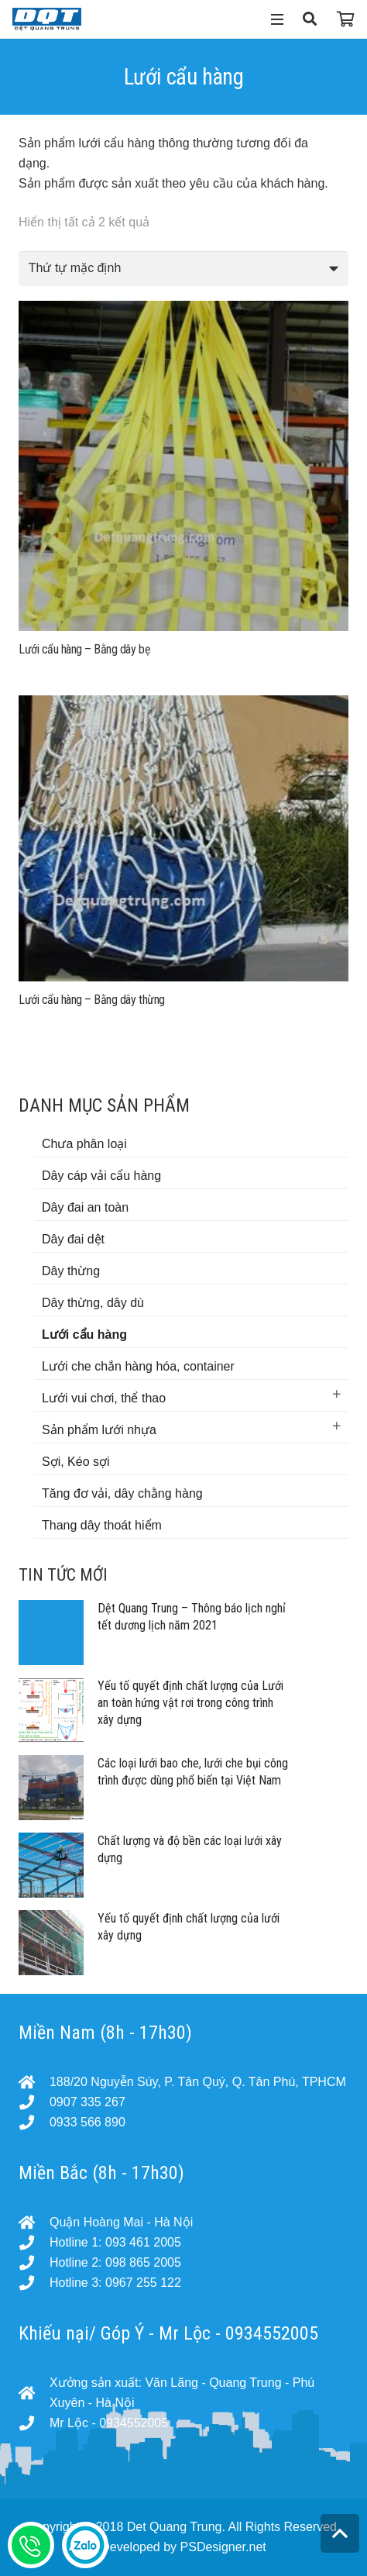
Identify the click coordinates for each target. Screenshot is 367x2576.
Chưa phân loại (84, 1143)
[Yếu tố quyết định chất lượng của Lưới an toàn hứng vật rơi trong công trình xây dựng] (51, 1710)
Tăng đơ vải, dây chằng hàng (122, 1493)
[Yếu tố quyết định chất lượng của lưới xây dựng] (51, 1942)
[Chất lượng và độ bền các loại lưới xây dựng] (51, 1865)
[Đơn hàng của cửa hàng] (183, 268)
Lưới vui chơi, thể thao (104, 1398)
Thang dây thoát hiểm (102, 1525)
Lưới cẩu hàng (84, 1334)
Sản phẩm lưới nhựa (99, 1429)
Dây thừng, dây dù (93, 1302)
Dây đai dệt (73, 1239)
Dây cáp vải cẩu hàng (101, 1175)
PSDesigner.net (223, 2547)
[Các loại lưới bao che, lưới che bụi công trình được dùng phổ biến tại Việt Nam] (51, 1787)
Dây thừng (71, 1271)
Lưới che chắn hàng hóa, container (138, 1366)
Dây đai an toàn (85, 1207)
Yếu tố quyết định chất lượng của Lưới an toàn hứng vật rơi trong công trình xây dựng (190, 1703)
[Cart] (346, 19)
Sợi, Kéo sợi (76, 1461)
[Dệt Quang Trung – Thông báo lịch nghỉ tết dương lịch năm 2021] (51, 1632)
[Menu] (277, 19)
